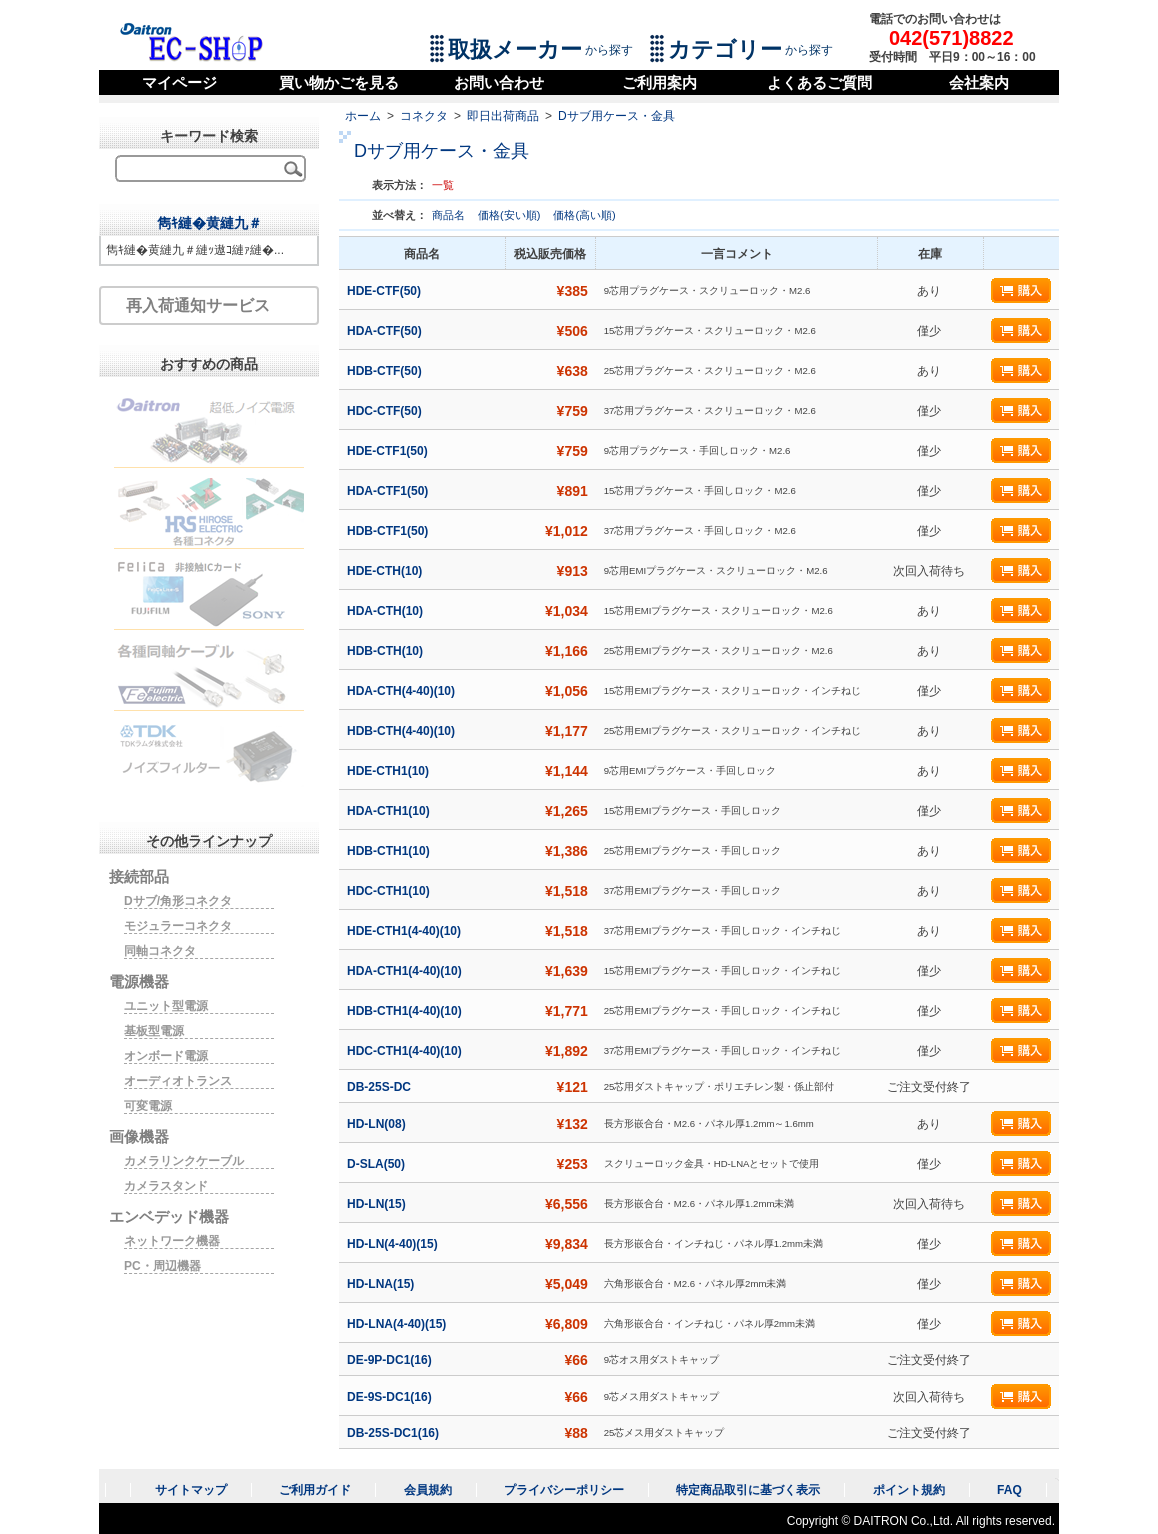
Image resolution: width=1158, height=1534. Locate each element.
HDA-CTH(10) (386, 611)
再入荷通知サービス (198, 305)
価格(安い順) (510, 215)
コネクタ (424, 116)
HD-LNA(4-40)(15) (398, 1324)
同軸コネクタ (160, 951)
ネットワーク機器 (172, 1241)
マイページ (179, 82)
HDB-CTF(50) (386, 371)
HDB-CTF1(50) (389, 531)
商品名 (450, 215)
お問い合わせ (499, 82)
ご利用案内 (659, 82)
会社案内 (979, 82)
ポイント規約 (909, 1490)
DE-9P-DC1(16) (391, 1360)
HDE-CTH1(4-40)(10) (405, 931)
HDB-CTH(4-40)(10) (402, 731)
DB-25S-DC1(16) (394, 1433)
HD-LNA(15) (382, 1284)
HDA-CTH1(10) (390, 811)
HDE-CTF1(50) (389, 451)
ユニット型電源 (166, 1006)
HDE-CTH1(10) (389, 771)
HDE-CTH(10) (386, 571)
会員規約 (428, 1490)
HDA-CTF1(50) (389, 491)
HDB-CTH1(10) (390, 851)
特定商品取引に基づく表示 (748, 1490)
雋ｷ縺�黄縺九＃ (209, 223)
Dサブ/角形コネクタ (178, 901)
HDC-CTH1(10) (390, 891)
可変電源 (148, 1106)
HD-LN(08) (378, 1124)
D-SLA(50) (377, 1164)
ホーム (363, 116)
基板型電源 (154, 1031)
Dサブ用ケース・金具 (616, 116)
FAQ (1009, 1490)
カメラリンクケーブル (184, 1161)
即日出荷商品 (503, 116)
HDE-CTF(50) (385, 291)
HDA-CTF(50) (386, 331)
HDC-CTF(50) (386, 411)
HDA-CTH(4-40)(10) (402, 691)
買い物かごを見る (339, 82)
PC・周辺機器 (162, 1266)
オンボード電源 (166, 1056)
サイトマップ (191, 1490)
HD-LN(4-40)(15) (394, 1244)
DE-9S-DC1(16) (391, 1397)
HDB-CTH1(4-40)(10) (406, 1011)
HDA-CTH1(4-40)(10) (406, 971)
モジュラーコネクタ (178, 926)
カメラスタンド (166, 1186)
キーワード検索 (209, 136)
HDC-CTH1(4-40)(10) (406, 1051)
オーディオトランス (178, 1081)
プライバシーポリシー (564, 1490)
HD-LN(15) (378, 1204)
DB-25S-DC (380, 1087)
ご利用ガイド (315, 1490)
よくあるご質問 (819, 82)
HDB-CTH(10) (386, 651)
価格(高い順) (584, 215)
